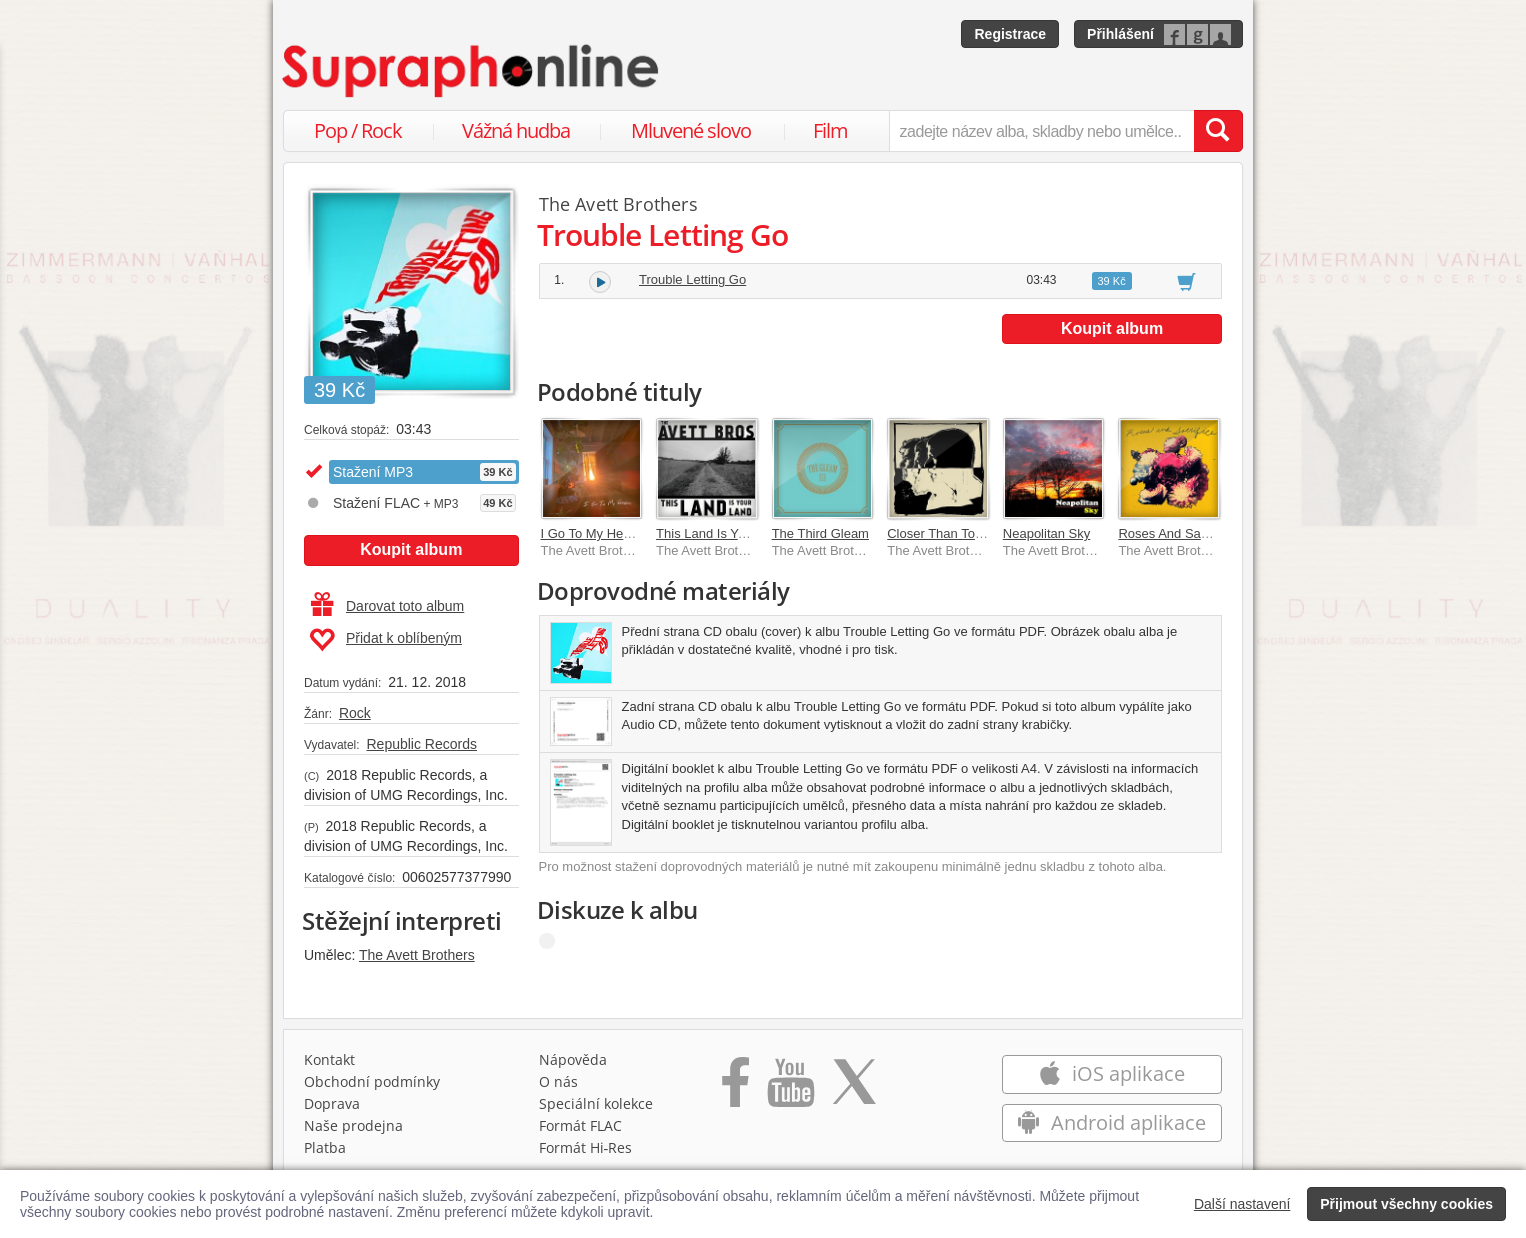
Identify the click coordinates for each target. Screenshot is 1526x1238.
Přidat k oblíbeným (385, 640)
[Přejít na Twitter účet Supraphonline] (854, 1089)
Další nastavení (1242, 1204)
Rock (355, 713)
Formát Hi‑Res (586, 1147)
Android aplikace (1111, 1122)
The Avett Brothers (417, 955)
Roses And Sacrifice (1176, 533)
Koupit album (411, 549)
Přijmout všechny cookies (1406, 1204)
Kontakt (329, 1059)
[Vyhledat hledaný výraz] (1218, 131)
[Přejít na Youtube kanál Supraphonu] (790, 1089)
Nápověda (573, 1059)
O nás (558, 1081)
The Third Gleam (820, 533)
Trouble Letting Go (692, 279)
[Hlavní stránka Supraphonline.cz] (472, 71)
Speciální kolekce (596, 1103)
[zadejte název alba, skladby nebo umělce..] (1041, 131)
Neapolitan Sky (1046, 533)
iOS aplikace (1111, 1073)
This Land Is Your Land (722, 533)
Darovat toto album (387, 606)
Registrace (1010, 34)
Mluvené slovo (691, 130)
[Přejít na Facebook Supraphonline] (735, 1089)
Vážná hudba (516, 130)
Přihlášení (1120, 34)
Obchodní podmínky (372, 1081)
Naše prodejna (353, 1125)
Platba (325, 1147)
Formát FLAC (580, 1125)
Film (830, 130)
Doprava (332, 1103)
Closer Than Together (949, 533)
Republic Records (421, 744)
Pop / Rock (358, 130)
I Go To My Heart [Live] (607, 533)
